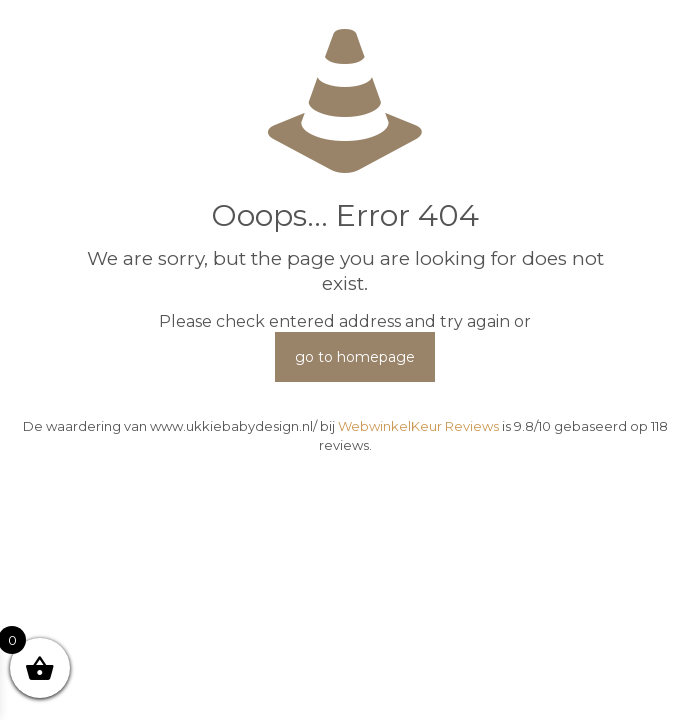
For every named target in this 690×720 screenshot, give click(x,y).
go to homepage (355, 357)
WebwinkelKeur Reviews (418, 426)
